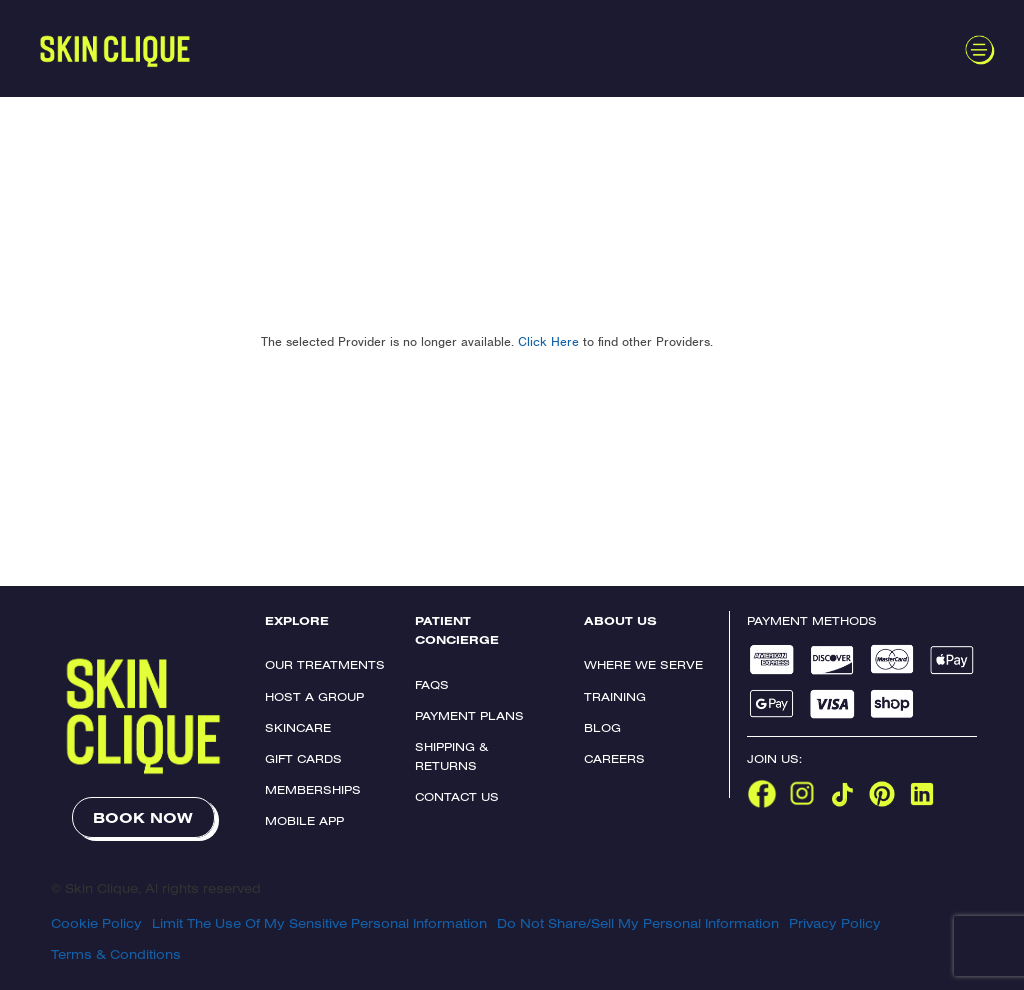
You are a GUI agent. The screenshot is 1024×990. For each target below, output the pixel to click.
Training (615, 696)
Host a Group (314, 696)
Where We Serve (643, 664)
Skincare (298, 727)
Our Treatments (325, 664)
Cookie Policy (96, 923)
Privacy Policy (835, 923)
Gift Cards (303, 758)
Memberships (313, 789)
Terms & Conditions (116, 954)
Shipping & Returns (451, 756)
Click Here (548, 341)
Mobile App (304, 820)
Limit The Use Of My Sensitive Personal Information (319, 923)
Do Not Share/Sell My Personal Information (638, 923)
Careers (614, 758)
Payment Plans (469, 715)
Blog (602, 727)
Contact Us (457, 796)
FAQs (432, 684)
